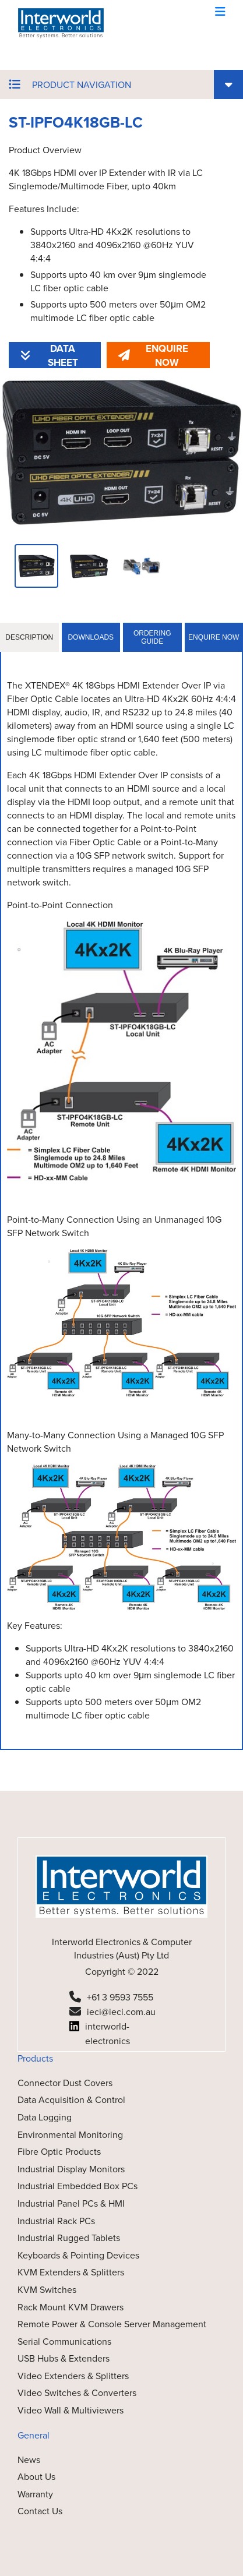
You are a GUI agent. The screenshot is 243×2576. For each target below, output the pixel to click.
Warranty (35, 2494)
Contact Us (39, 2511)
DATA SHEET (49, 355)
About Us (36, 2476)
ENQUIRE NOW (153, 355)
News (28, 2459)
